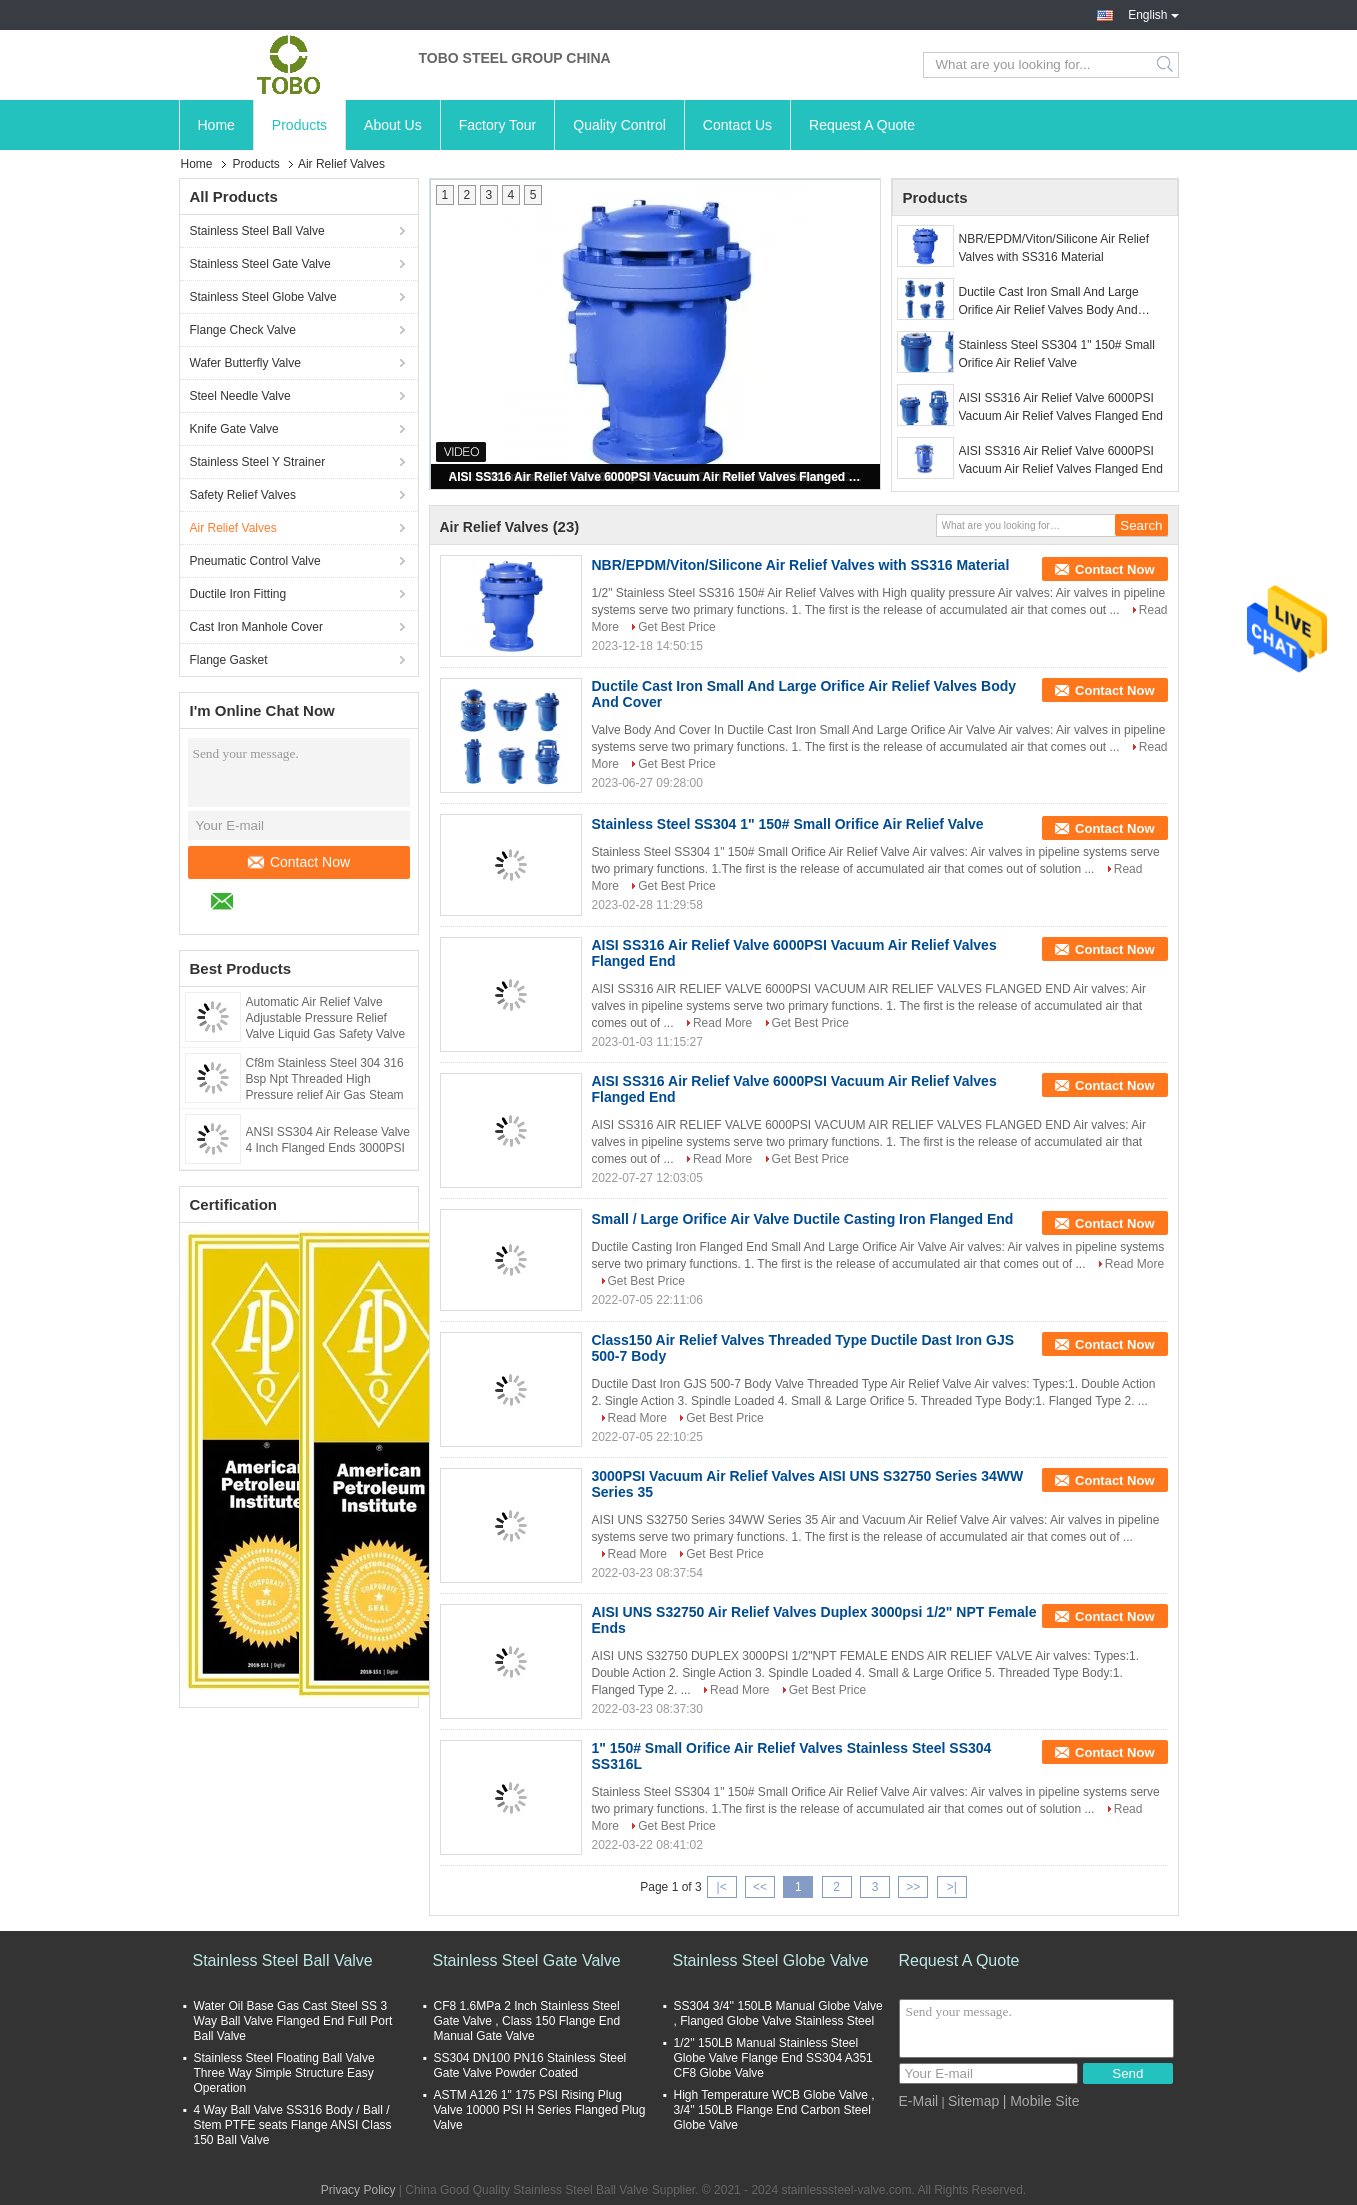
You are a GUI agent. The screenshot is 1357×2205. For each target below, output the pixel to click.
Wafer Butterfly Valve (245, 363)
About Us (393, 125)
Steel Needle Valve (240, 396)
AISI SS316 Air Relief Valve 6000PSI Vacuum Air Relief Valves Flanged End (657, 477)
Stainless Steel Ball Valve (257, 231)
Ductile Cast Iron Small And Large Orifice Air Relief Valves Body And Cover (1049, 302)
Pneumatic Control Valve (255, 561)
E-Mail (919, 2101)
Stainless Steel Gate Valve (260, 264)
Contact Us (737, 125)
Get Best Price (676, 627)
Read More (722, 1023)
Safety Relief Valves (243, 495)
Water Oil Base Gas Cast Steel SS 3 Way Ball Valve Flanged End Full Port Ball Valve (293, 2021)
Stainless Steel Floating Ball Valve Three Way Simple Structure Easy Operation (284, 2073)
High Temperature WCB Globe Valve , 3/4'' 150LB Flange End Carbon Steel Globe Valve (774, 2110)
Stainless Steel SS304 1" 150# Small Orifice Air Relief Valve (1057, 354)
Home (216, 125)
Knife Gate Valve (234, 429)
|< (722, 1887)
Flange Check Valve (243, 330)
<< (760, 1887)
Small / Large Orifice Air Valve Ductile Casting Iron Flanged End (803, 1219)
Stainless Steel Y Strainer (258, 462)
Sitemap (973, 2101)
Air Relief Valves (233, 528)
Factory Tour (498, 125)
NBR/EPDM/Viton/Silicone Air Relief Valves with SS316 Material (1054, 248)
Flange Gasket (229, 660)
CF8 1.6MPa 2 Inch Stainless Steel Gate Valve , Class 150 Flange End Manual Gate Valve (527, 2021)
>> (913, 1887)
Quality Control (619, 125)
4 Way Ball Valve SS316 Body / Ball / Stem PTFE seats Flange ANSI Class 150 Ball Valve (293, 2125)
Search (1166, 65)
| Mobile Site (1041, 2101)
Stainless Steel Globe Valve (263, 297)
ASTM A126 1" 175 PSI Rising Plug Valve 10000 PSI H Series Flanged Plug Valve (540, 2110)
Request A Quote (862, 125)
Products (299, 125)
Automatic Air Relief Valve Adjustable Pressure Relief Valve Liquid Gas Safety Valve (326, 1018)
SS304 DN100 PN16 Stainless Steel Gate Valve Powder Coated (530, 2065)
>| (952, 1887)
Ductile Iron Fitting (238, 594)
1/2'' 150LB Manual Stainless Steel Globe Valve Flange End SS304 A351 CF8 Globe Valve (773, 2058)
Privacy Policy (358, 2190)
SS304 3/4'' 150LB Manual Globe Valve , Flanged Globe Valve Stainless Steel (778, 2013)
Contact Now (299, 862)
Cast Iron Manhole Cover (256, 627)
